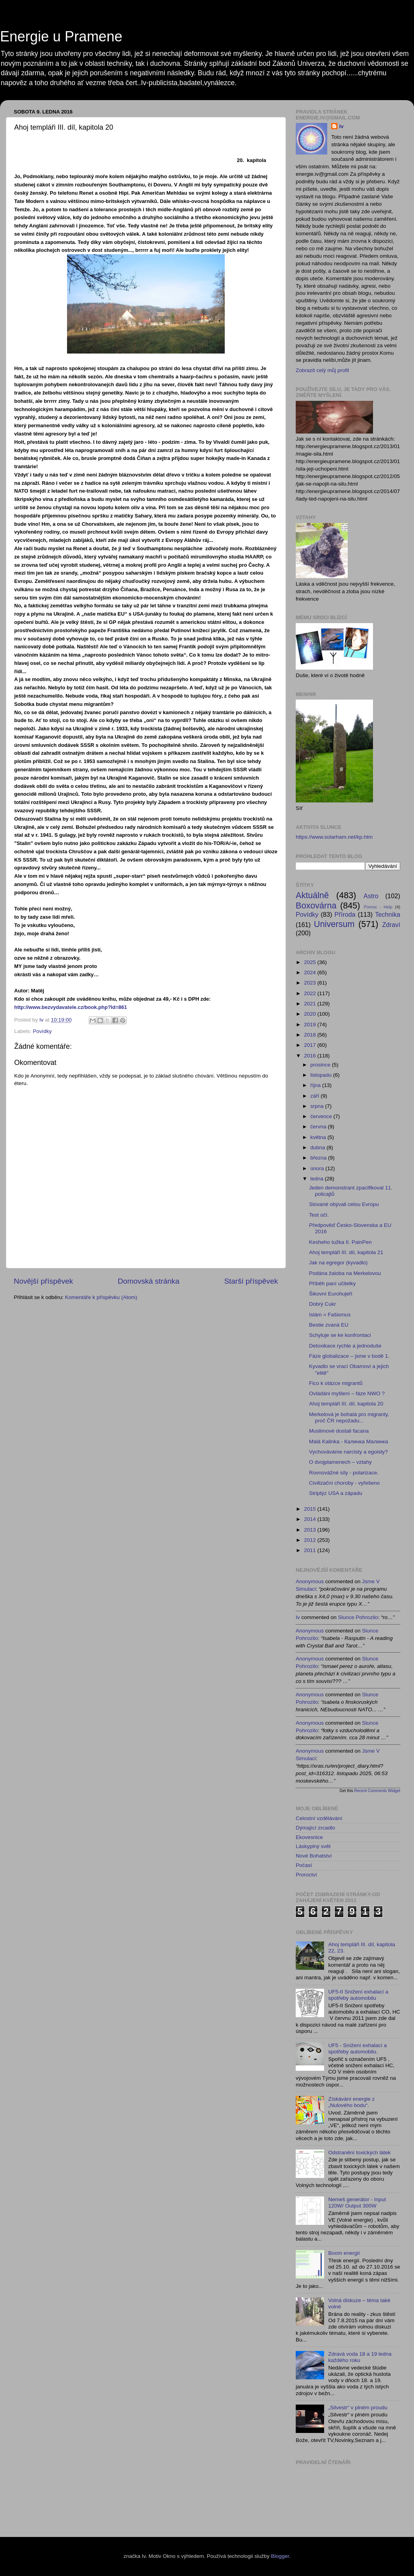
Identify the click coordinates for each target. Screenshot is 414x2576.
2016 (310, 1056)
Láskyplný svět (313, 1846)
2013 (310, 1530)
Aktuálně (312, 895)
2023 (310, 983)
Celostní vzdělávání (319, 1818)
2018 (310, 1035)
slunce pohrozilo (358, 1617)
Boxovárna (316, 905)
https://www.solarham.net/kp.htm (334, 837)
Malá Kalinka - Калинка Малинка (348, 1441)
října (316, 1085)
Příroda (344, 914)
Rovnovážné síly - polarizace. (344, 1473)
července (322, 1116)
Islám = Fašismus (330, 1315)
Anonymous (310, 1581)
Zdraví (391, 924)
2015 (310, 1509)
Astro (371, 895)
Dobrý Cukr (322, 1304)
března (319, 1158)
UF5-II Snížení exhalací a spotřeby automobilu (358, 1995)
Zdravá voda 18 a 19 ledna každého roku (360, 2357)
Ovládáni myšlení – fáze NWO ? (347, 1393)
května (319, 1137)
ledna (317, 1179)
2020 (310, 1014)
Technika (387, 914)
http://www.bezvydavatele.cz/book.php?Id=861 (70, 1007)
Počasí (304, 1865)
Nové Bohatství (314, 1856)
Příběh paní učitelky (332, 1283)
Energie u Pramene (61, 36)
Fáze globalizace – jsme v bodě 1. (349, 1356)
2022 (310, 993)
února (317, 1168)
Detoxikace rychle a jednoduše (345, 1346)
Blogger (280, 2556)
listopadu (321, 1075)
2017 (310, 1045)
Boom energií (344, 2253)
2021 (310, 1004)
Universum (334, 924)
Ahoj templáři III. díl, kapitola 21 (346, 1252)
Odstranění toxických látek (359, 2152)
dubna (318, 1147)
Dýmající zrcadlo (315, 1828)
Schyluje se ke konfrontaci (340, 1335)
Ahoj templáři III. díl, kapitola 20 (346, 1404)
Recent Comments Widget (377, 1791)
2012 (310, 1540)
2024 (310, 972)
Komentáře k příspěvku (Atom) (101, 1297)
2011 (310, 1550)
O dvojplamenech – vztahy (340, 1462)
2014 (310, 1519)
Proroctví (306, 1875)
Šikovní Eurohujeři (330, 1294)
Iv (341, 126)
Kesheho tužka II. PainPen (340, 1242)
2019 (310, 1024)
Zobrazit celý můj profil (322, 370)
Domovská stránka (148, 1281)
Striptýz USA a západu (335, 1493)
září (315, 1096)
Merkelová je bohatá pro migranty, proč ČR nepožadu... (349, 1417)
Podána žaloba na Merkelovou (345, 1273)
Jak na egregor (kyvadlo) (338, 1263)
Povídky (42, 1031)
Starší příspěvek (251, 1281)
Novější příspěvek (43, 1281)
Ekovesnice (309, 1837)
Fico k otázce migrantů (336, 1383)
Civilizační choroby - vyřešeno (344, 1483)
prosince (321, 1065)
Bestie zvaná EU (329, 1325)
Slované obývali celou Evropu (344, 1204)
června (319, 1127)
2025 (310, 962)
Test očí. (319, 1215)
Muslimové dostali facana (339, 1431)
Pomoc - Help (378, 907)
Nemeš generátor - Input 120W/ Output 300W (357, 2202)
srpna (317, 1106)
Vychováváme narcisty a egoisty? (348, 1452)
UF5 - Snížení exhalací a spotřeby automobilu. (357, 2048)
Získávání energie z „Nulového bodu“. (351, 2102)
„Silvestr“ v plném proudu (357, 2407)
